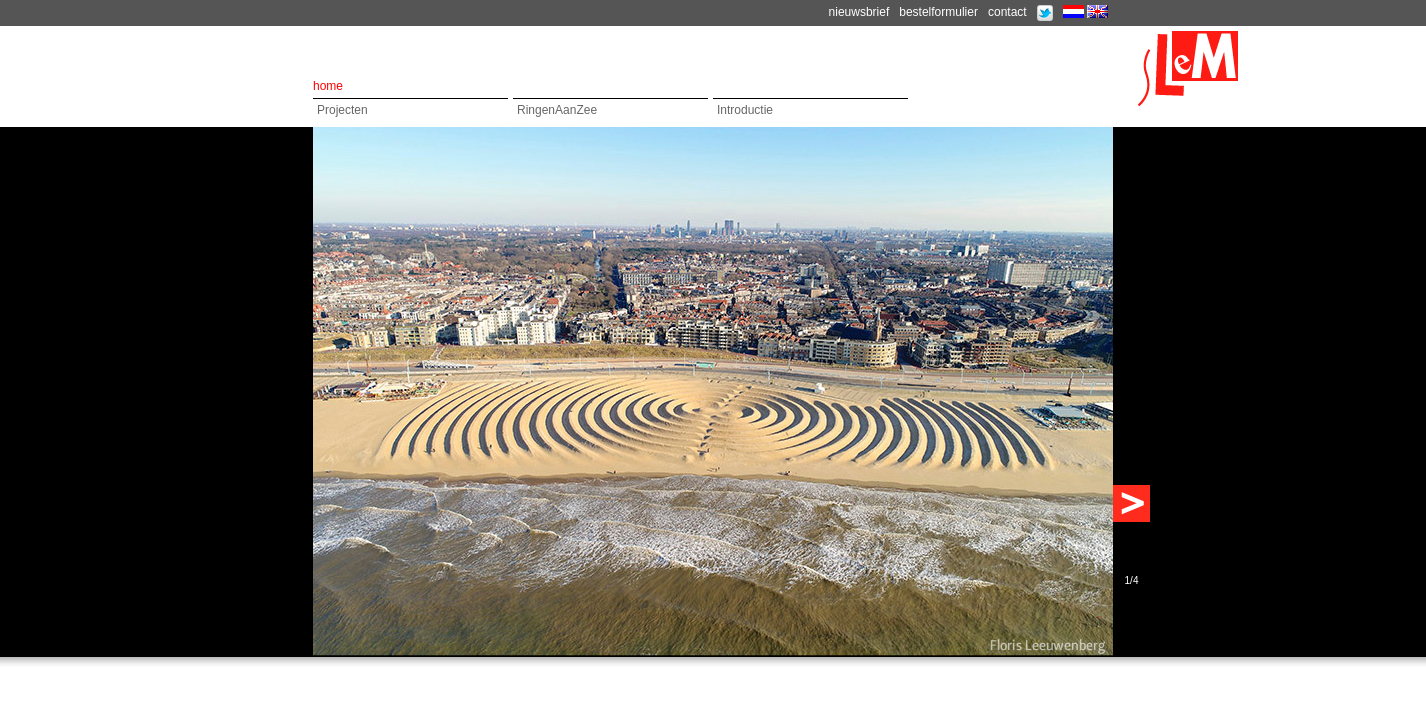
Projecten (342, 110)
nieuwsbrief (859, 12)
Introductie (745, 110)
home (328, 86)
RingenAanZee (557, 110)
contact (1007, 12)
